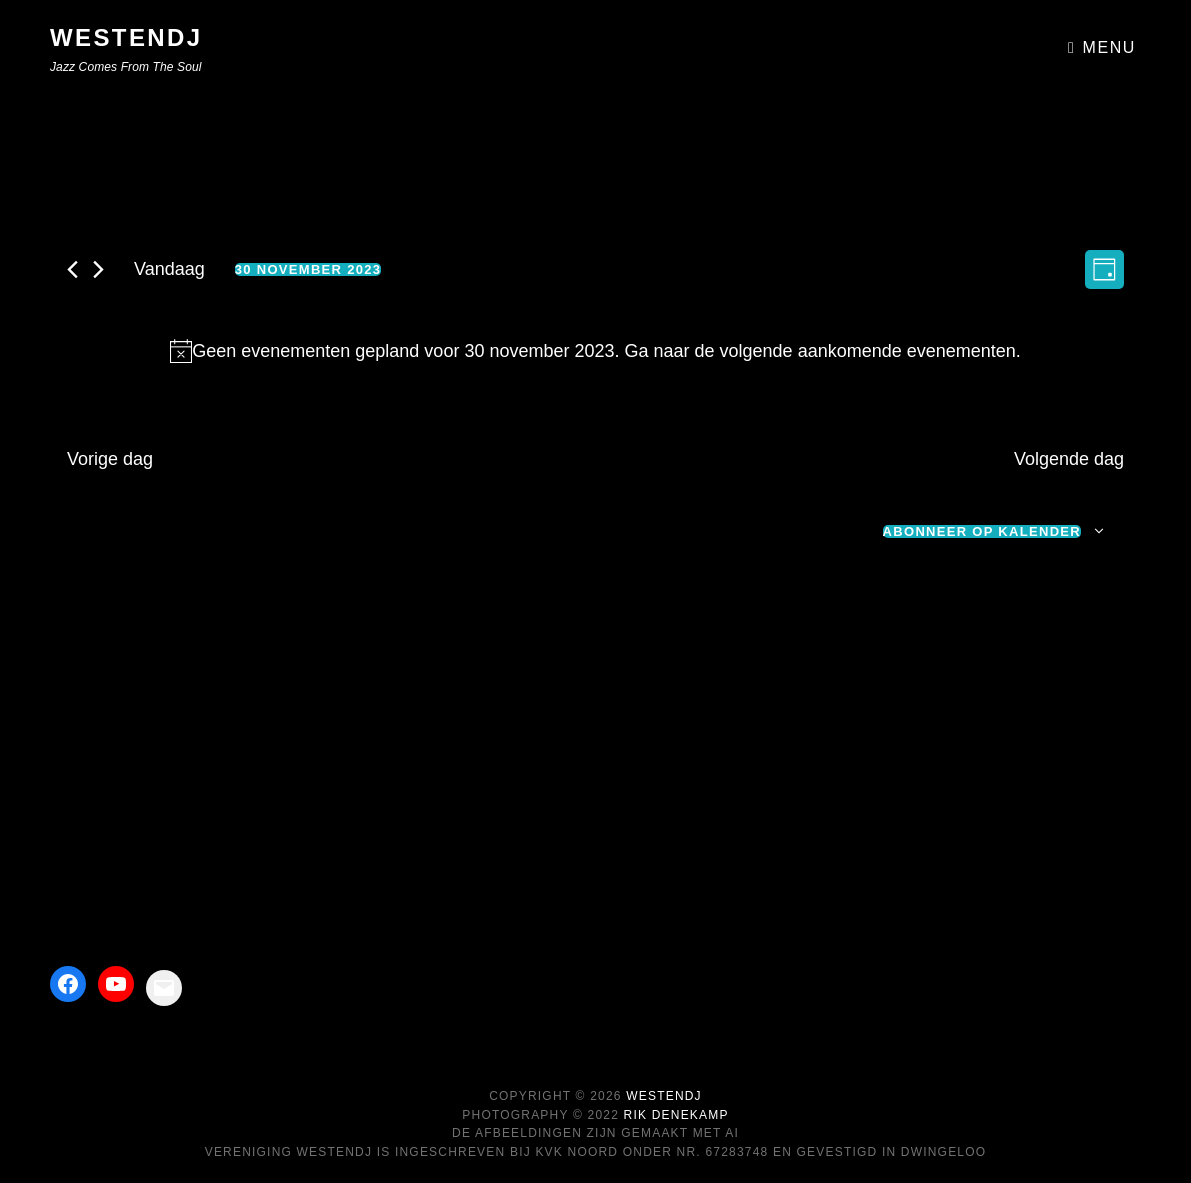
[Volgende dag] (98, 269)
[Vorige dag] (72, 269)
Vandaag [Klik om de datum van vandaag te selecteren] (169, 269)
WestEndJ (126, 37)
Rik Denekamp (676, 1115)
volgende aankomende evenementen (868, 351)
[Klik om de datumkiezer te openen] (308, 269)
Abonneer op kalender (982, 531)
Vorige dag (110, 459)
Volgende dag (1069, 459)
